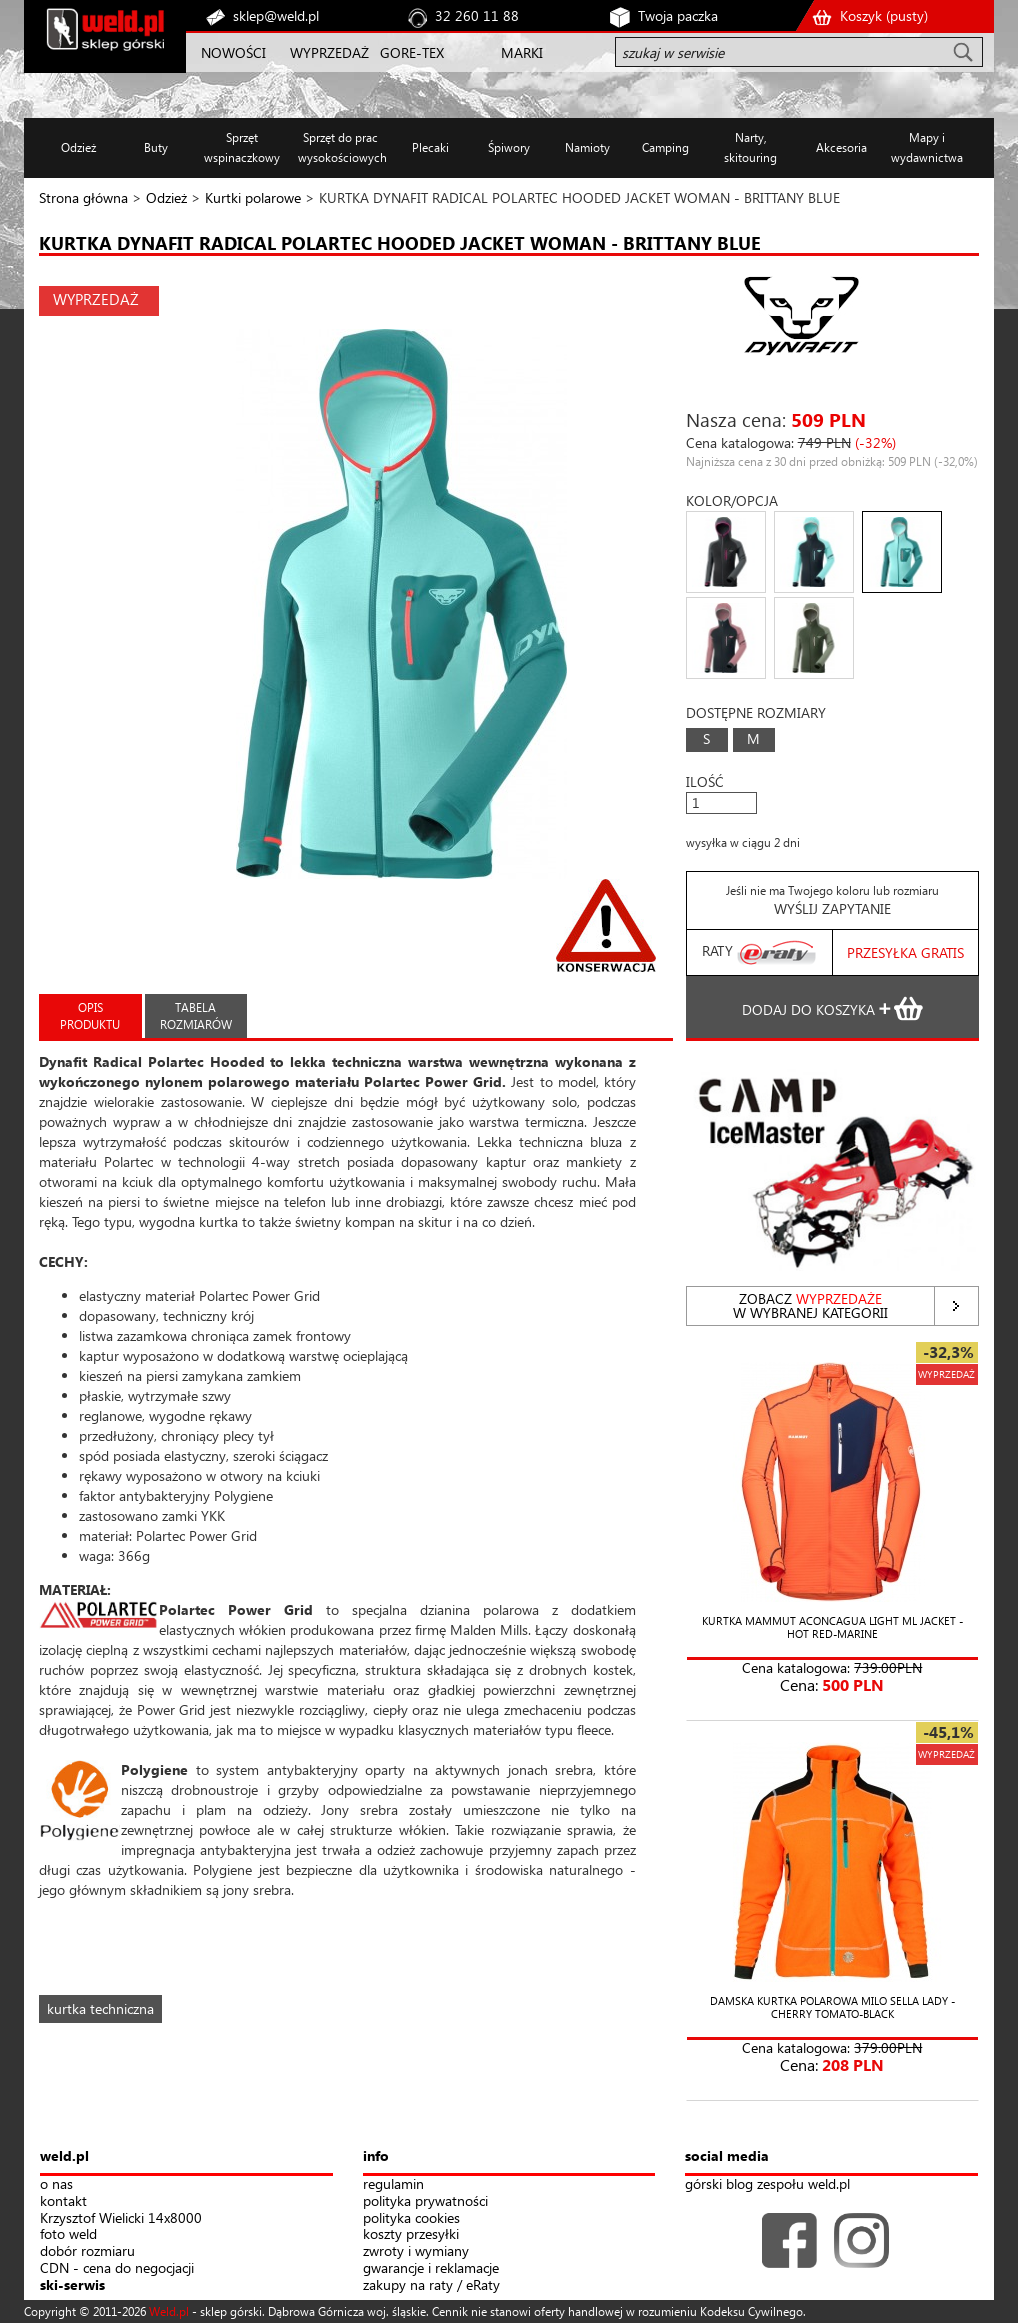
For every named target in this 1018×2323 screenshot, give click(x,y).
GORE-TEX (412, 52)
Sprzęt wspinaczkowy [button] (242, 147)
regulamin (393, 2184)
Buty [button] (156, 147)
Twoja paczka (678, 15)
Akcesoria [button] (841, 147)
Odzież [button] (78, 147)
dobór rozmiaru (87, 2251)
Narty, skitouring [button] (750, 147)
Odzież (166, 197)
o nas (56, 2184)
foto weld (68, 2234)
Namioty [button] (587, 147)
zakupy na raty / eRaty (431, 2285)
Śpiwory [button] (509, 147)
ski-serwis (72, 2285)
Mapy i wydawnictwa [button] (927, 147)
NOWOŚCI (233, 52)
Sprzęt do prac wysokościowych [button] (340, 147)
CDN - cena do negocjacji (117, 2268)
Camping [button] (665, 147)
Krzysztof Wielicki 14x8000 (121, 2218)
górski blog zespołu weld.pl (767, 2184)
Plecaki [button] (430, 147)
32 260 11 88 (477, 15)
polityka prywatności (425, 2201)
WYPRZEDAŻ (329, 52)
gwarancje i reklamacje (431, 2268)
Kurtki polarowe (253, 197)
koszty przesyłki (411, 2234)
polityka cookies (411, 2218)
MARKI (522, 52)
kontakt (63, 2201)
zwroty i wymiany (416, 2251)
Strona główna (83, 197)
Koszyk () (884, 15)
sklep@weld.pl (276, 15)
